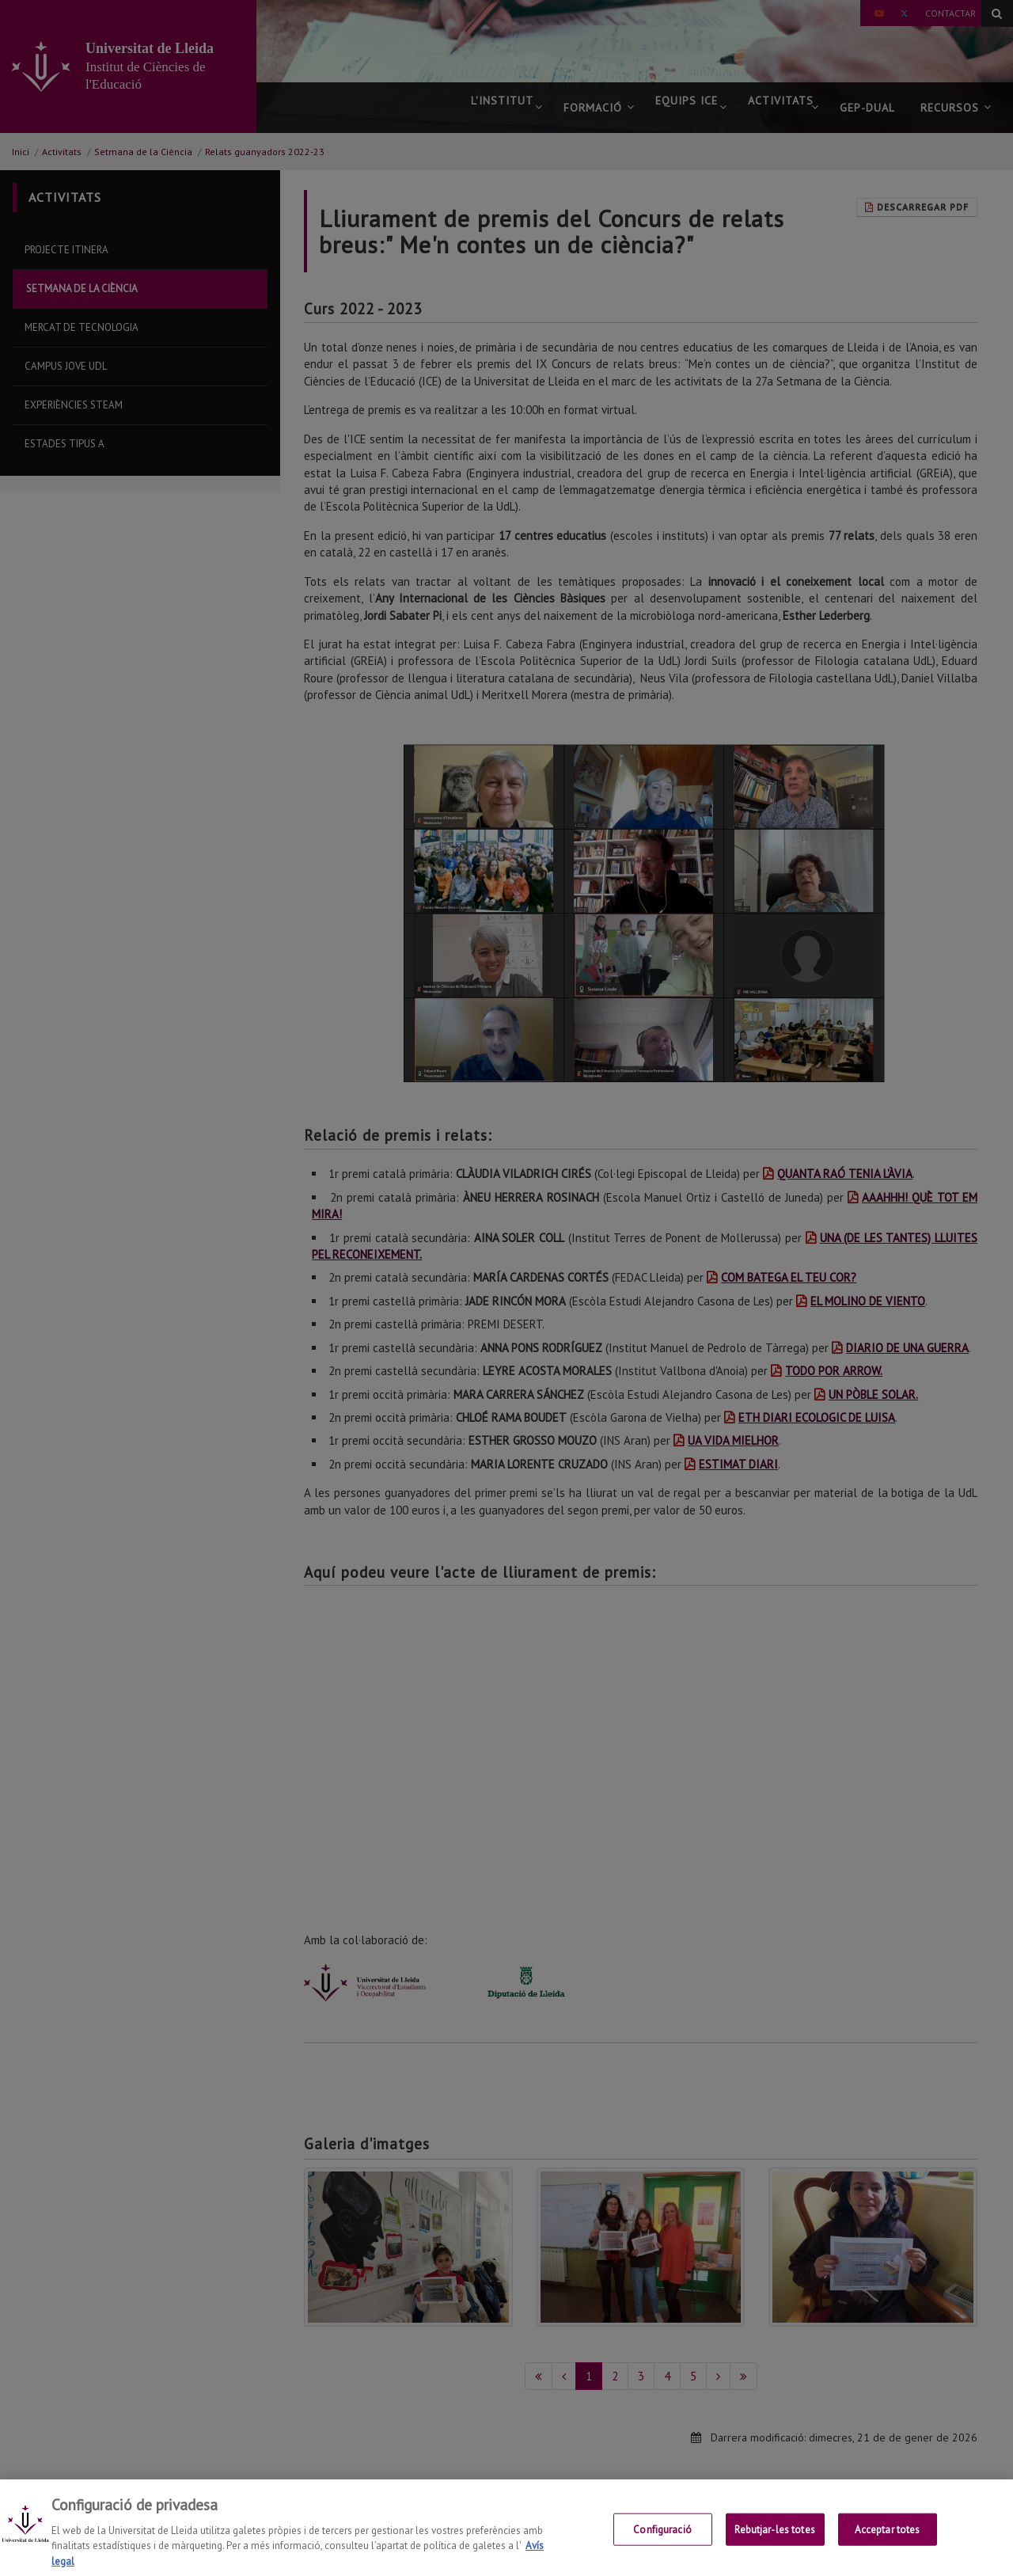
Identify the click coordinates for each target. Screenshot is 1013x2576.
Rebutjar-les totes (774, 2541)
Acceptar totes (887, 2541)
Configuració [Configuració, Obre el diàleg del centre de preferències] (662, 2541)
